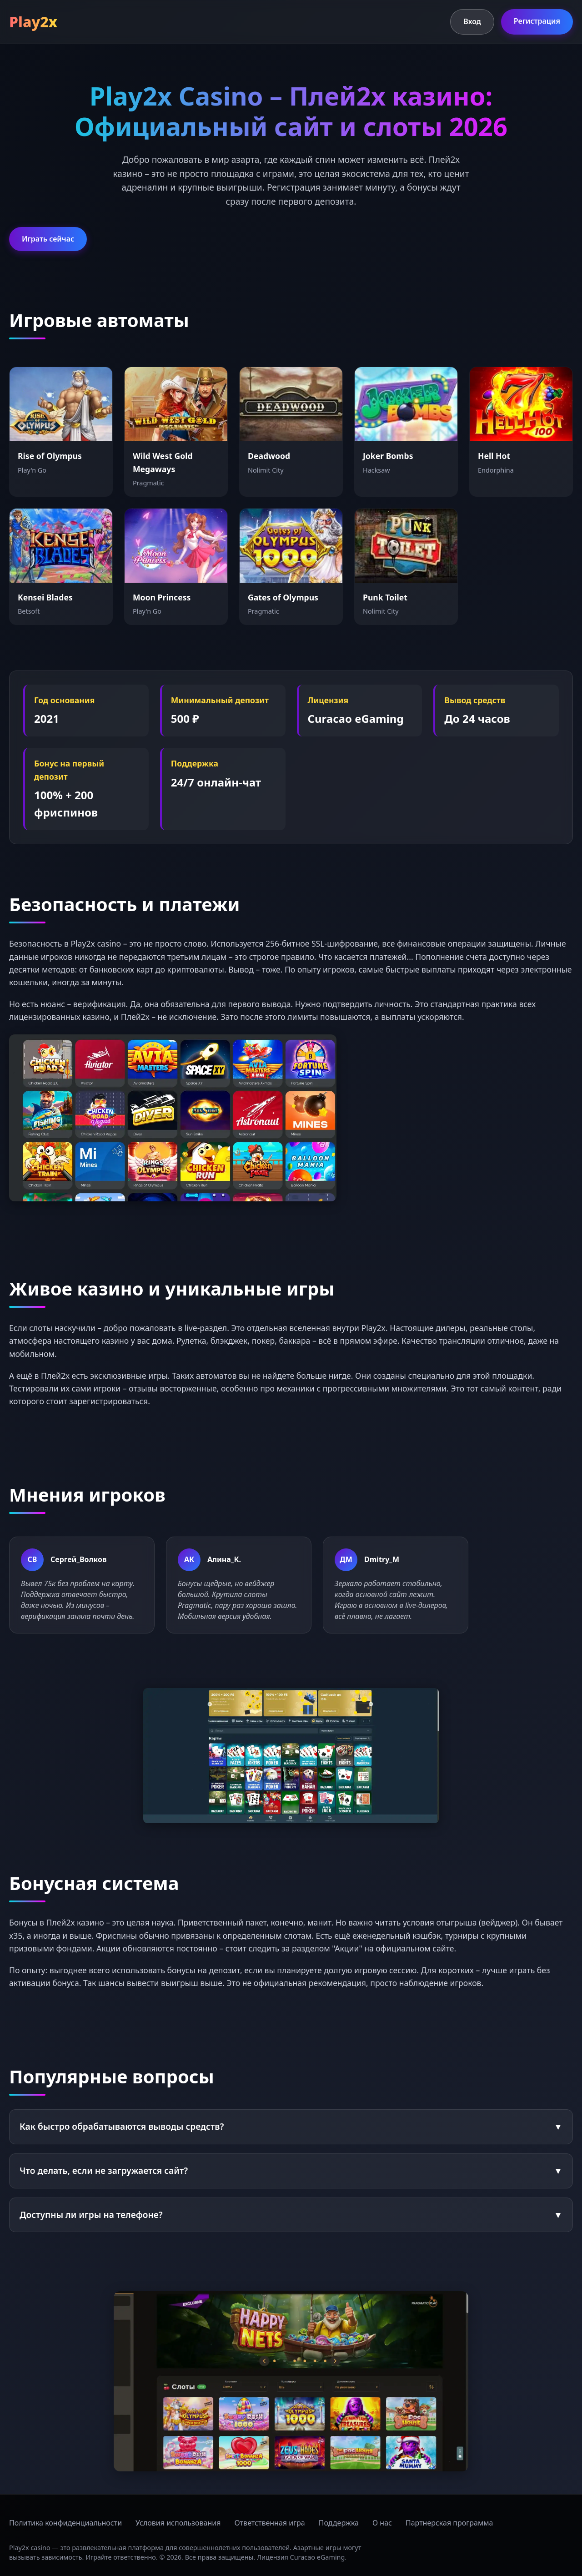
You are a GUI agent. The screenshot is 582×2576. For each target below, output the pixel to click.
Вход (472, 21)
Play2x (33, 21)
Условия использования (178, 2523)
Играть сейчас (48, 239)
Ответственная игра (270, 2523)
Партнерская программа (449, 2523)
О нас (382, 2523)
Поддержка (339, 2523)
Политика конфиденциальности (65, 2523)
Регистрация (537, 21)
